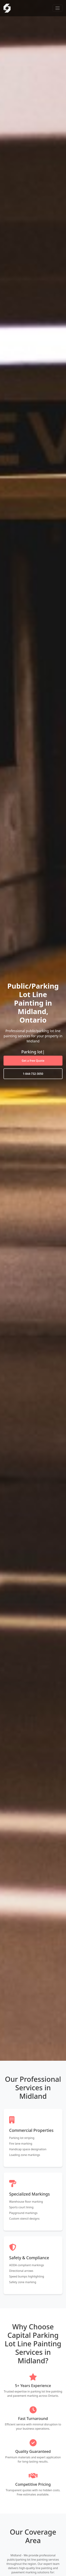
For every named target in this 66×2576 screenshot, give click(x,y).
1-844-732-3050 (33, 1074)
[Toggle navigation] (57, 8)
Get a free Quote (33, 1061)
